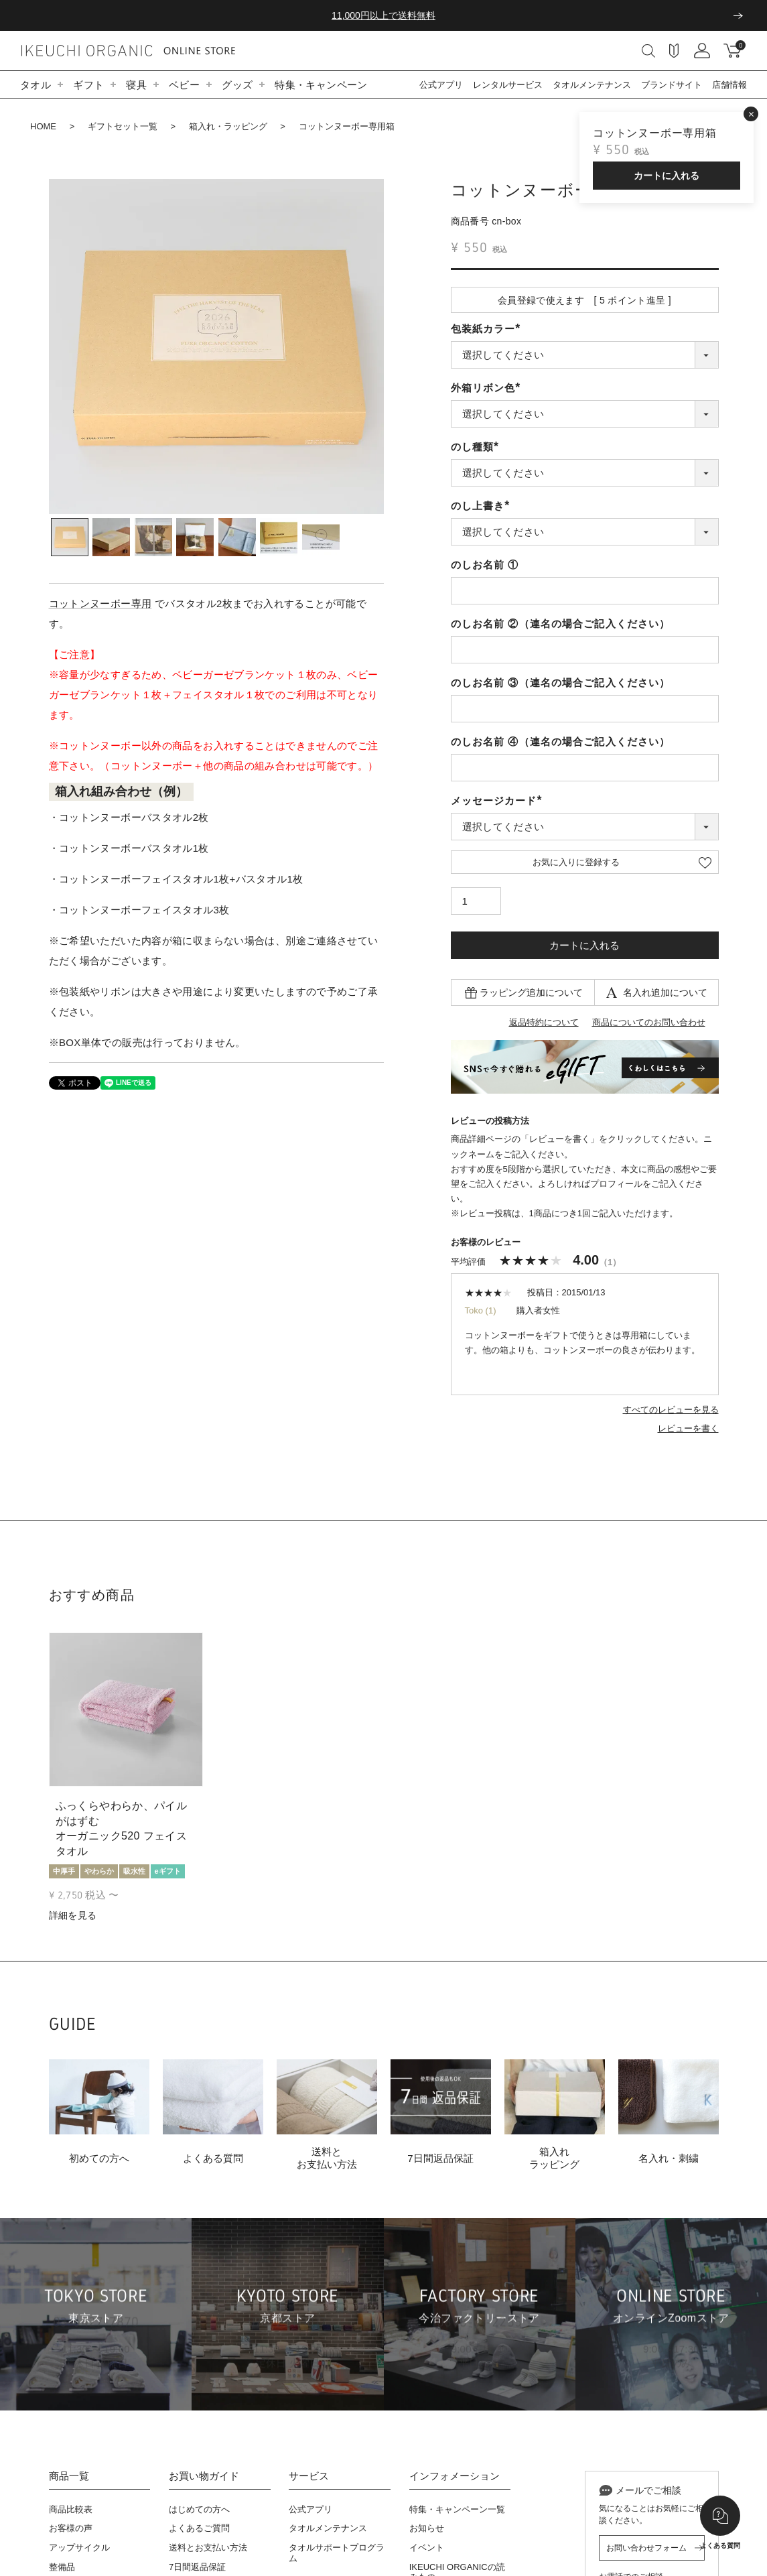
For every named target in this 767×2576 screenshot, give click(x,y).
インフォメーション (454, 2476)
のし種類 (477, 446)
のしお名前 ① (485, 564)
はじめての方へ (199, 2509)
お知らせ (426, 2528)
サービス (309, 2476)
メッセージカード (499, 800)
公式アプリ (441, 85)
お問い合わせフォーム (646, 2548)
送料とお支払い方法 (208, 2547)
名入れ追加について (665, 992)
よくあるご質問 (199, 2528)
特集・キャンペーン (321, 84)
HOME (43, 126)
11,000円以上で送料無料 (383, 15)
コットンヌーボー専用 (100, 603)
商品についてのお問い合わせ (648, 1022)
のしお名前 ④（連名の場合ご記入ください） (561, 741)
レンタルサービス (508, 85)
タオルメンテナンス (592, 85)
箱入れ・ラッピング (228, 126)
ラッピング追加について (531, 992)
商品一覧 (69, 2476)
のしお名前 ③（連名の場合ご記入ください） (561, 682)
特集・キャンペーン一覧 (457, 2509)
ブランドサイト (671, 85)
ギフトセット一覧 (122, 126)
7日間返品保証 (197, 2567)
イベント (426, 2547)
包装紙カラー (488, 328)
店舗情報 (729, 85)
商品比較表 (70, 2509)
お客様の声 (70, 2528)
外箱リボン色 (488, 387)
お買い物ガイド (204, 2476)
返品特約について (544, 1022)
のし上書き (483, 505)
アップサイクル (79, 2547)
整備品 (62, 2567)
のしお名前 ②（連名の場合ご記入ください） (561, 623)
